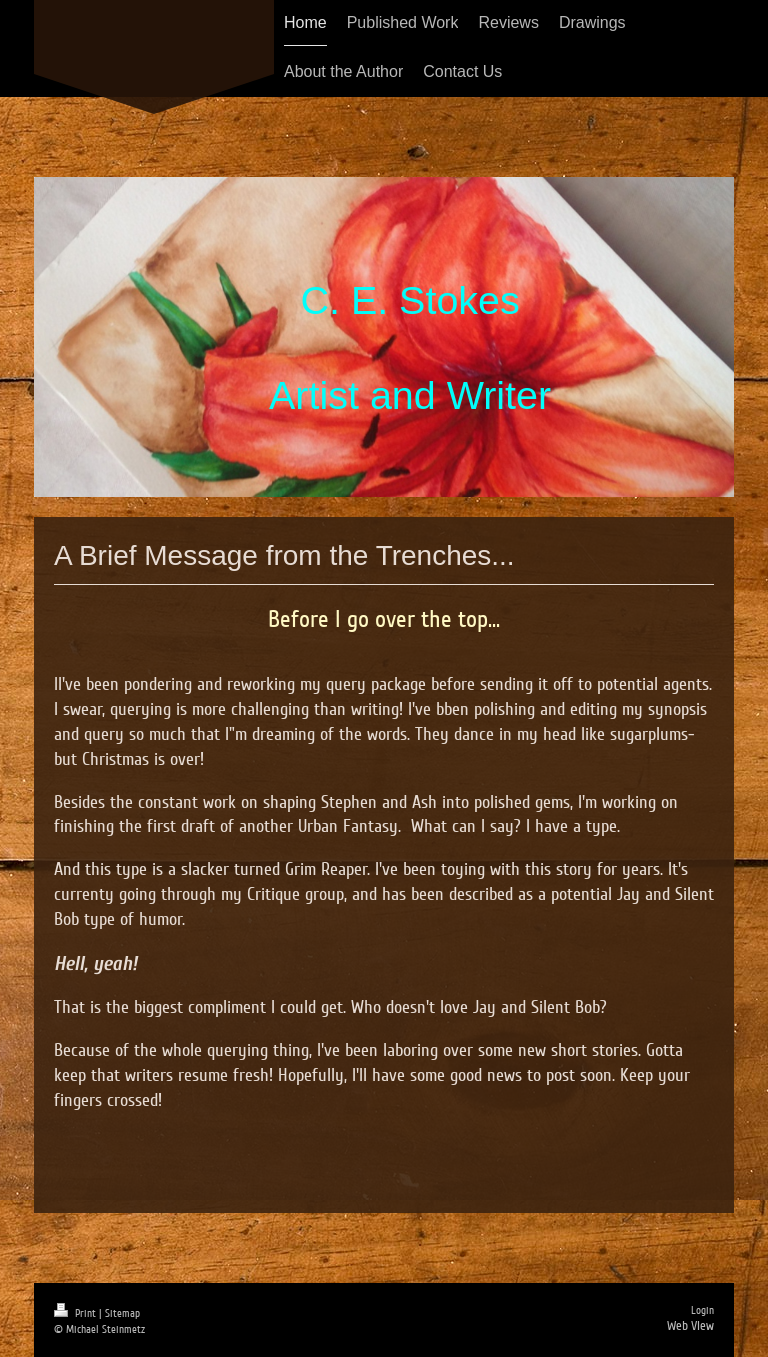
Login (702, 1310)
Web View (690, 1326)
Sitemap (122, 1313)
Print (76, 1313)
